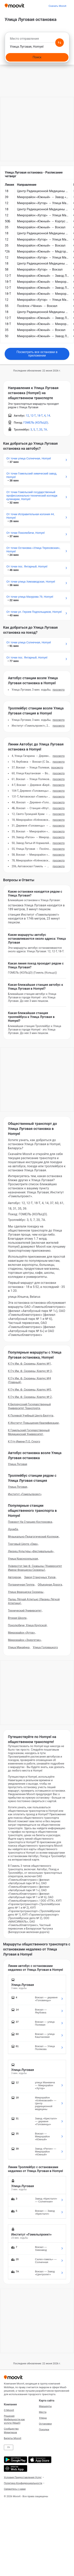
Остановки (45, 2423)
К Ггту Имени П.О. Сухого (24, 1441)
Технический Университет (25, 1610)
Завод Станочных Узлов (40, 1577)
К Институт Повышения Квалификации (33, 1422)
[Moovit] (14, 5)
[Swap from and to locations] (59, 42)
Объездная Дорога (50, 1584)
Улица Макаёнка (19, 1647)
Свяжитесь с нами (15, 2488)
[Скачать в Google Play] (15, 2459)
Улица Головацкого (45, 1647)
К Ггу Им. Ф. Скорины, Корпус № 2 (30, 1396)
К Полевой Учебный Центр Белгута (30, 1415)
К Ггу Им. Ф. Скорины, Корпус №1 (29, 1363)
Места (42, 2412)
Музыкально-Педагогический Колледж (33, 1536)
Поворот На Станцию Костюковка (30, 1521)
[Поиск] (37, 57)
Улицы (43, 2417)
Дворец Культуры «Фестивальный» (30, 1551)
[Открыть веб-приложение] (15, 2468)
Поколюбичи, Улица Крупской (27, 1625)
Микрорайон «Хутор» (21, 1632)
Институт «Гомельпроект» (25, 1494)
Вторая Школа (17, 1617)
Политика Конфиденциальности (23, 2483)
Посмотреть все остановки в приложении (37, 353)
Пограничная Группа (21, 1584)
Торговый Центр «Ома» (23, 1543)
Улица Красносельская (23, 1558)
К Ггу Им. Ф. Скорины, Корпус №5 (29, 1389)
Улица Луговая (17, 1464)
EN (8, 2447)
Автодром (14, 1577)
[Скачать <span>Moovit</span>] (57, 6)
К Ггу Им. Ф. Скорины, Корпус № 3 (30, 1371)
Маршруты (45, 2406)
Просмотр (58, 689)
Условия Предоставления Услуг (23, 2477)
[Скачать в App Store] (39, 2459)
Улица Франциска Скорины (25, 1592)
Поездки (44, 2429)
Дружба (13, 1529)
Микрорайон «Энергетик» (24, 1640)
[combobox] (37, 40)
